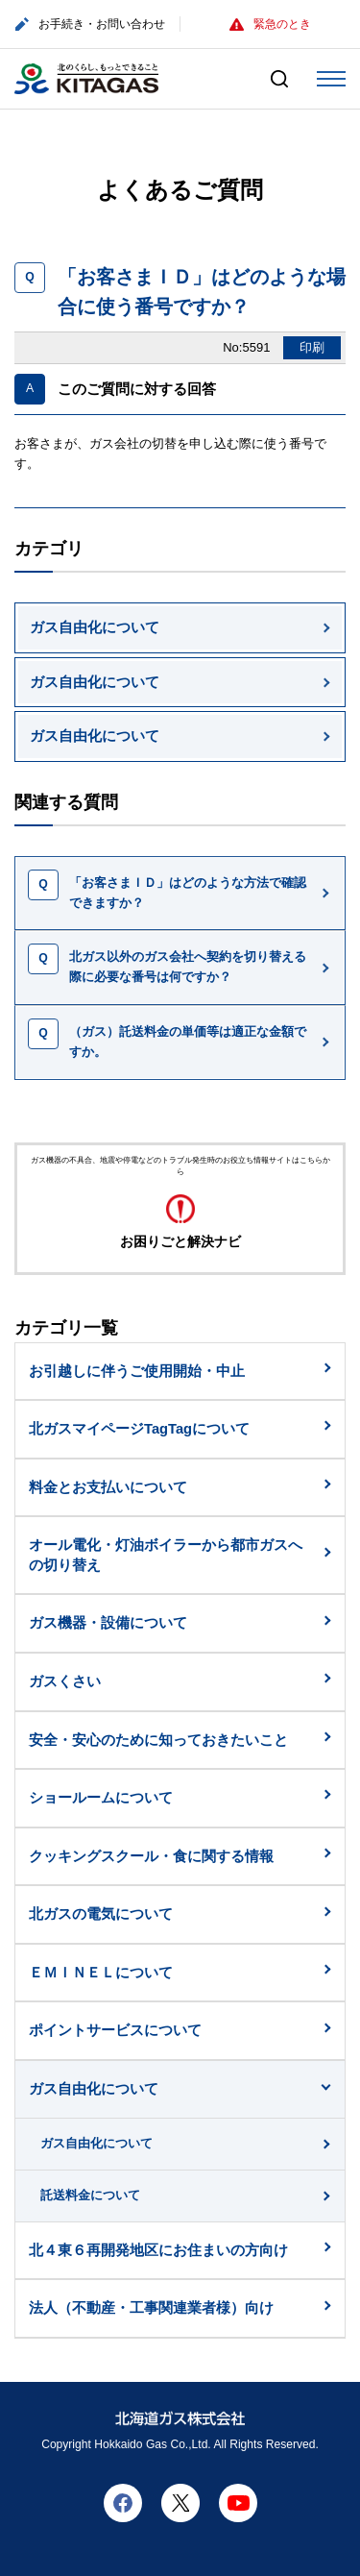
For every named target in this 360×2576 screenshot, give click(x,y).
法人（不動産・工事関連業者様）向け (151, 2308)
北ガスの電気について (101, 1914)
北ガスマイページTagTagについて (139, 1428)
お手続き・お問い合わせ (90, 24)
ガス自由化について (94, 627)
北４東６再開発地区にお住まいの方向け (158, 2250)
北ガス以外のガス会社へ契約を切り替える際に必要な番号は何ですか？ (187, 966)
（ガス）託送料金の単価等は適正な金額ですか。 (187, 1041)
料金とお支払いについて (108, 1487)
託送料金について (90, 2195)
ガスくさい (65, 1681)
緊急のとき (270, 24)
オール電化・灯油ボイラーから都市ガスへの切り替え (165, 1555)
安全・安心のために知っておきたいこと (158, 1740)
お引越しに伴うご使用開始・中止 (137, 1371)
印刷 (312, 347)
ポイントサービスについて (115, 2030)
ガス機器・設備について (108, 1623)
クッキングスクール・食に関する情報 (151, 1856)
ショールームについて (101, 1797)
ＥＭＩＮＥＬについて (101, 1972)
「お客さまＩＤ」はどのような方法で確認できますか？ (187, 892)
